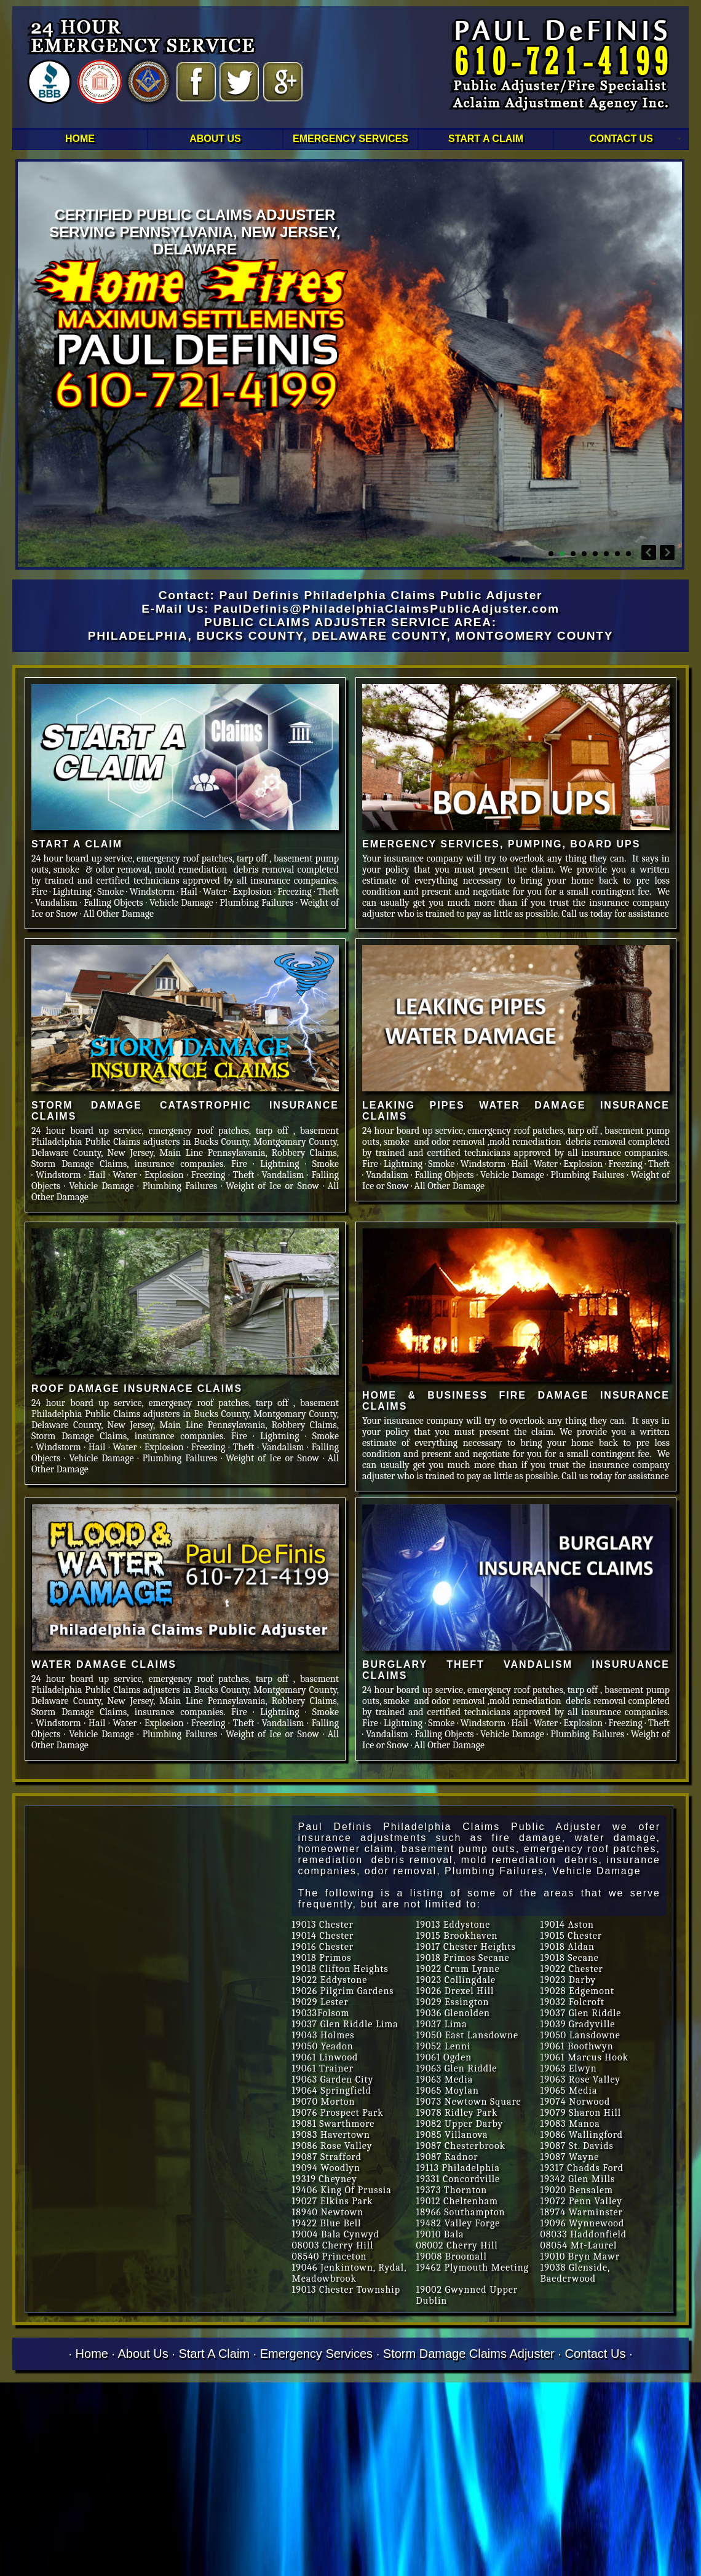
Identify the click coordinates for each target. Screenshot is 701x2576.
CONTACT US (621, 138)
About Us (143, 2353)
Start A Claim (214, 2353)
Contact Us (594, 2353)
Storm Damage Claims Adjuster (469, 2353)
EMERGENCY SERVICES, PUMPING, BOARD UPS (501, 844)
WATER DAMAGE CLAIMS (103, 1664)
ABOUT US (215, 138)
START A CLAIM (485, 138)
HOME (80, 138)
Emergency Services (316, 2353)
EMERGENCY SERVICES (350, 138)
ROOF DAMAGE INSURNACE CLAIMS (136, 1388)
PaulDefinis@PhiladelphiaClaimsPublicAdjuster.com (387, 608)
